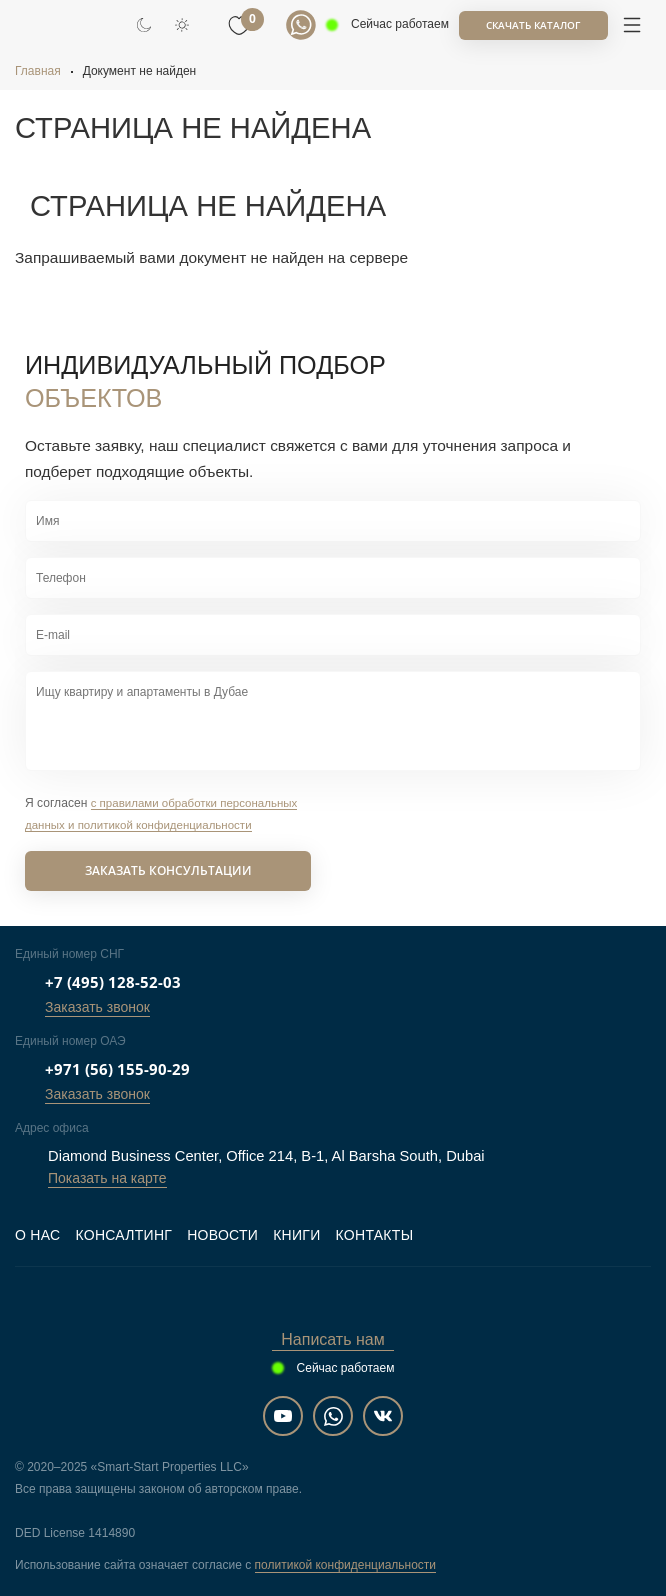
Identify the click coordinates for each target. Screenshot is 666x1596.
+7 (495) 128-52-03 (113, 982)
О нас (37, 1235)
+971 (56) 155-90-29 (117, 1069)
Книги (296, 1235)
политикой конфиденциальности (345, 1565)
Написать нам (332, 1339)
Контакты (375, 1235)
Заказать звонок (97, 1007)
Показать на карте (107, 1178)
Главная (38, 71)
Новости (222, 1235)
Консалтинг (123, 1235)
